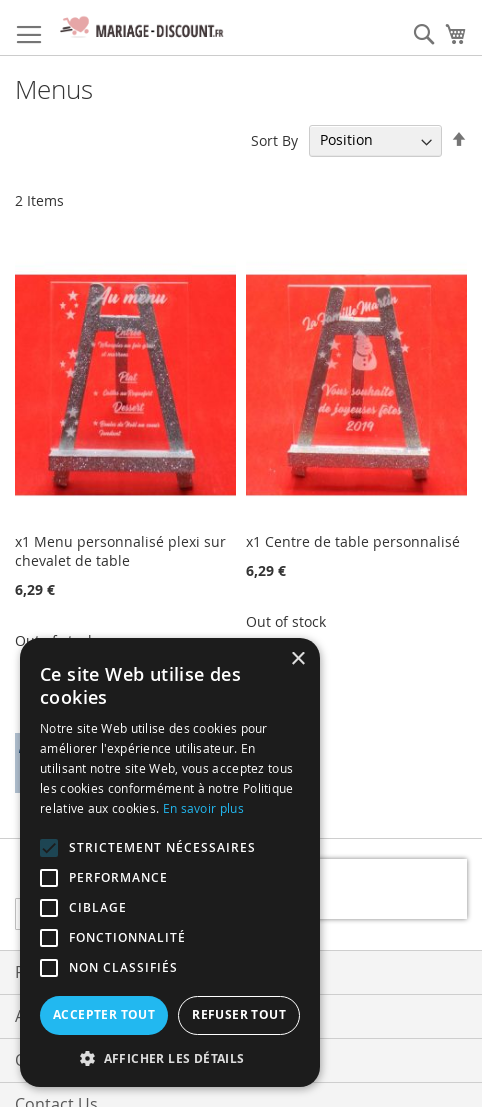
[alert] (170, 862)
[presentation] (339, 889)
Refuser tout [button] (239, 1014)
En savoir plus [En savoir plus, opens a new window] (203, 808)
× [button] (297, 659)
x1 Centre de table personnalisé (353, 541)
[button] (170, 1057)
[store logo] (140, 28)
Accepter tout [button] (104, 1014)
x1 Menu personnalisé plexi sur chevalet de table (120, 551)
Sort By (274, 139)
